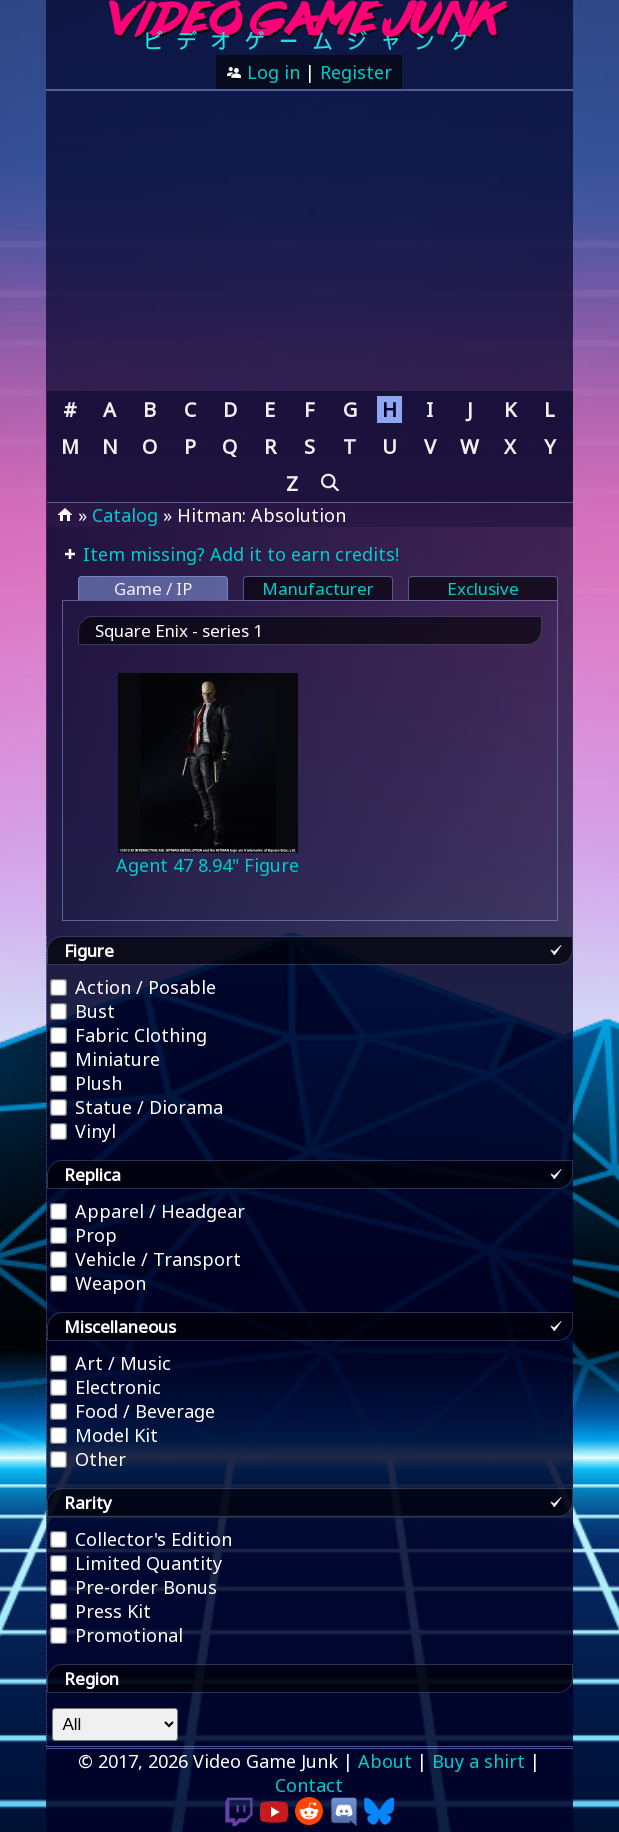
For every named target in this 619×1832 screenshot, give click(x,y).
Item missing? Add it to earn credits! (238, 554)
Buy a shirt (478, 1761)
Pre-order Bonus (133, 1587)
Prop (83, 1235)
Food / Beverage (132, 1411)
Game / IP (153, 588)
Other (88, 1459)
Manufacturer (318, 588)
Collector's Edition (141, 1539)
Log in (271, 72)
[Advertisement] (309, 241)
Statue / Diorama (136, 1107)
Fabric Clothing (128, 1035)
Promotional (116, 1635)
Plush (86, 1083)
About (385, 1761)
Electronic (105, 1387)
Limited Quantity (136, 1563)
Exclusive (483, 588)
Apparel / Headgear (147, 1211)
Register (356, 72)
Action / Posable (133, 987)
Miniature (105, 1059)
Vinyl (83, 1131)
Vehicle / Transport (145, 1259)
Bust (82, 1011)
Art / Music (110, 1363)
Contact (309, 1785)
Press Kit (100, 1611)
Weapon (98, 1283)
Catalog (125, 515)
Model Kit (104, 1435)
